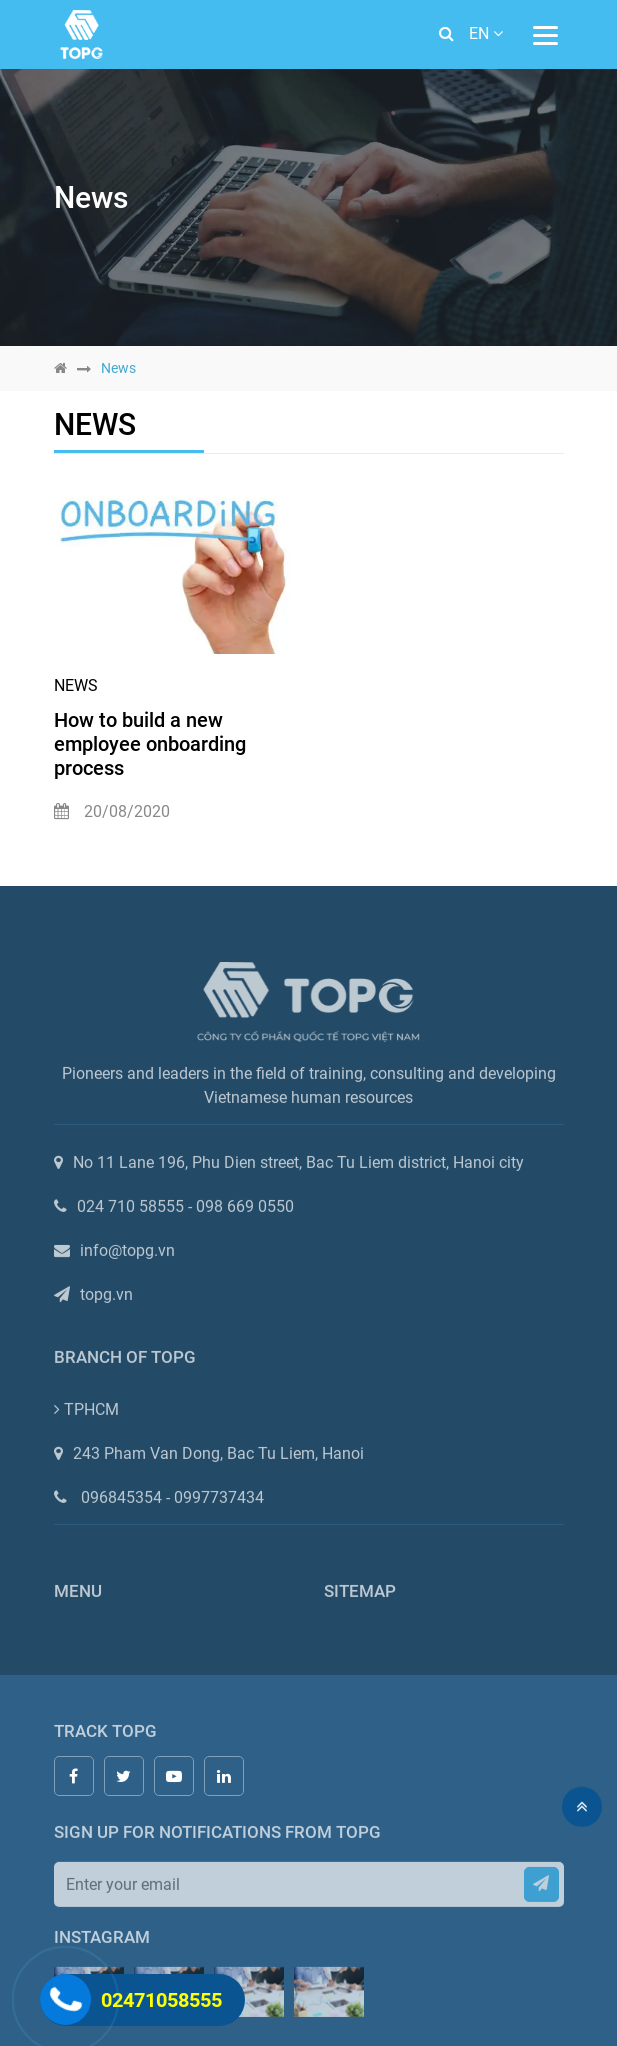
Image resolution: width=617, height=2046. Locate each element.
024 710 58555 (136, 1210)
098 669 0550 (245, 1210)
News (76, 685)
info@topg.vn (127, 1254)
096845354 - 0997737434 (172, 1501)
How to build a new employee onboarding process (150, 744)
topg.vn (106, 1298)
